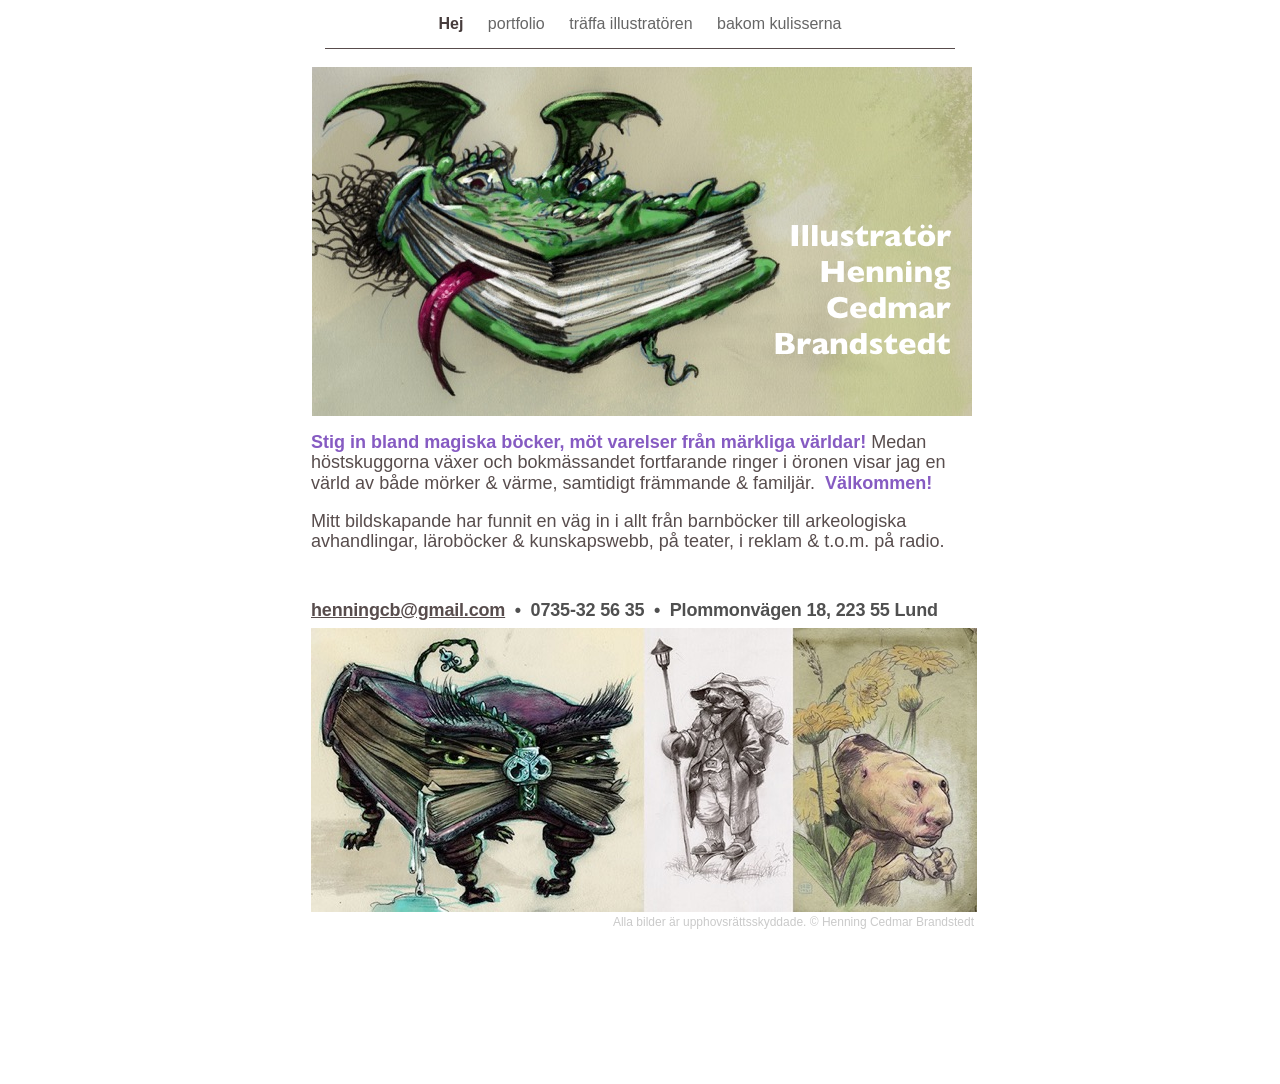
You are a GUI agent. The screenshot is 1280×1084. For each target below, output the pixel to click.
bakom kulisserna (779, 23)
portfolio (518, 23)
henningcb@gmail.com (408, 610)
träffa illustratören (633, 23)
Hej (453, 23)
